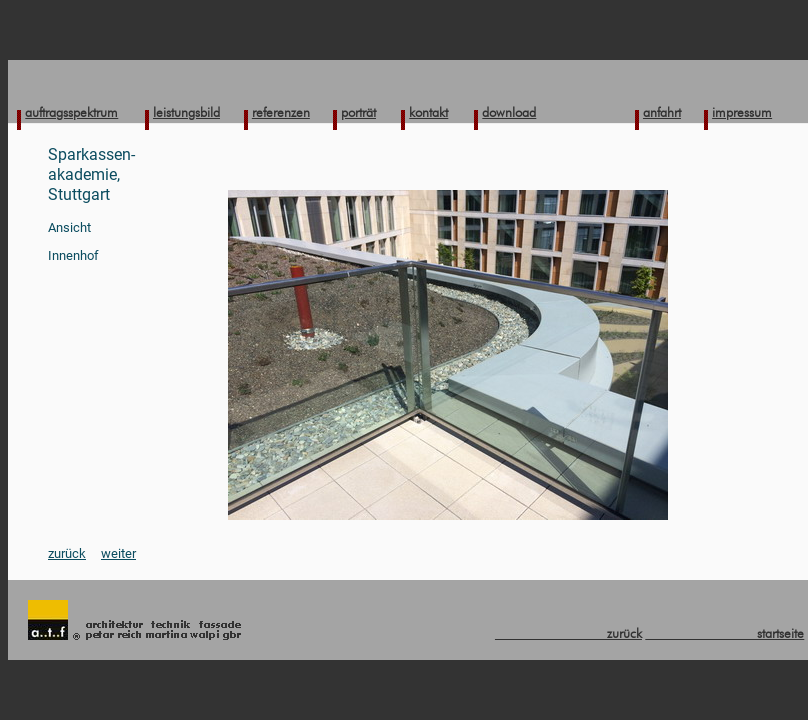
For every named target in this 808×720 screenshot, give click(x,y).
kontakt (428, 112)
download (509, 112)
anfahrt (662, 112)
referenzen (281, 112)
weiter (118, 553)
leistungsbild (186, 112)
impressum (742, 112)
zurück (67, 553)
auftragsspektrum (71, 112)
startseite (724, 633)
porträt (358, 112)
